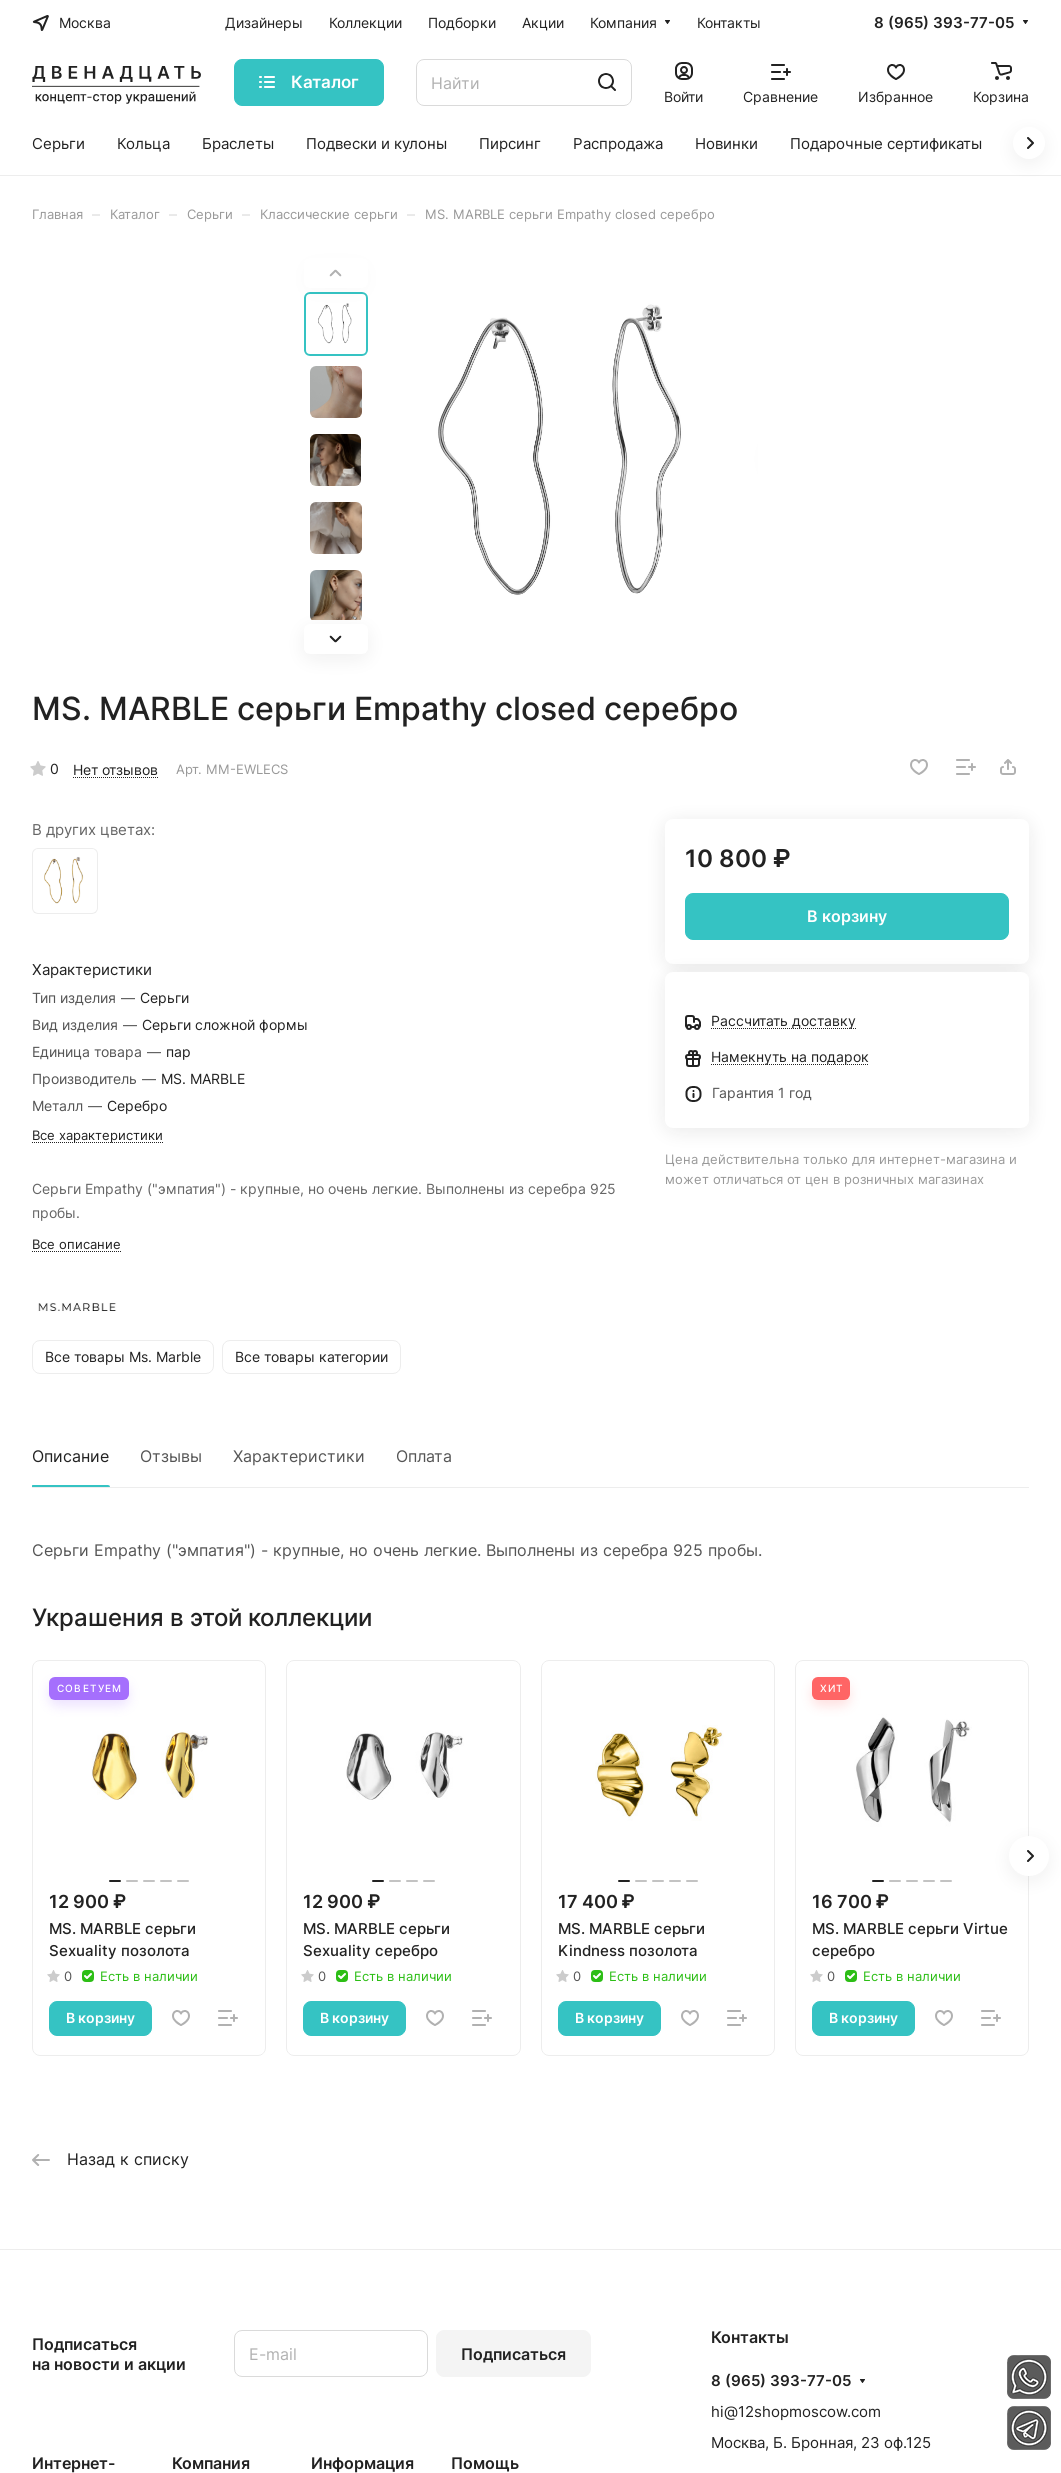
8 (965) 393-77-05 (944, 23)
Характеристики (299, 1456)
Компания (211, 2463)
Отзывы (171, 1456)
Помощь (485, 2463)
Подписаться (513, 2354)
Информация (362, 2463)
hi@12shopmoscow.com (796, 2411)
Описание (70, 1456)
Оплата (424, 1456)
